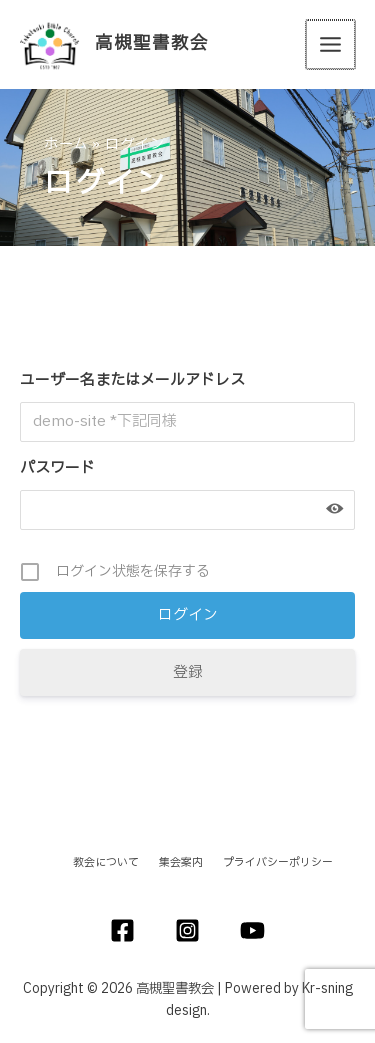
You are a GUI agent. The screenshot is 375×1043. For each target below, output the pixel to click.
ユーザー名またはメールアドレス (132, 380)
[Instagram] (187, 930)
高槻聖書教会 (152, 44)
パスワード (57, 468)
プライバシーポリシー (278, 862)
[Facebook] (122, 930)
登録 (188, 672)
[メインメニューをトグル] (331, 44)
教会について (106, 862)
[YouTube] (252, 930)
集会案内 (181, 862)
